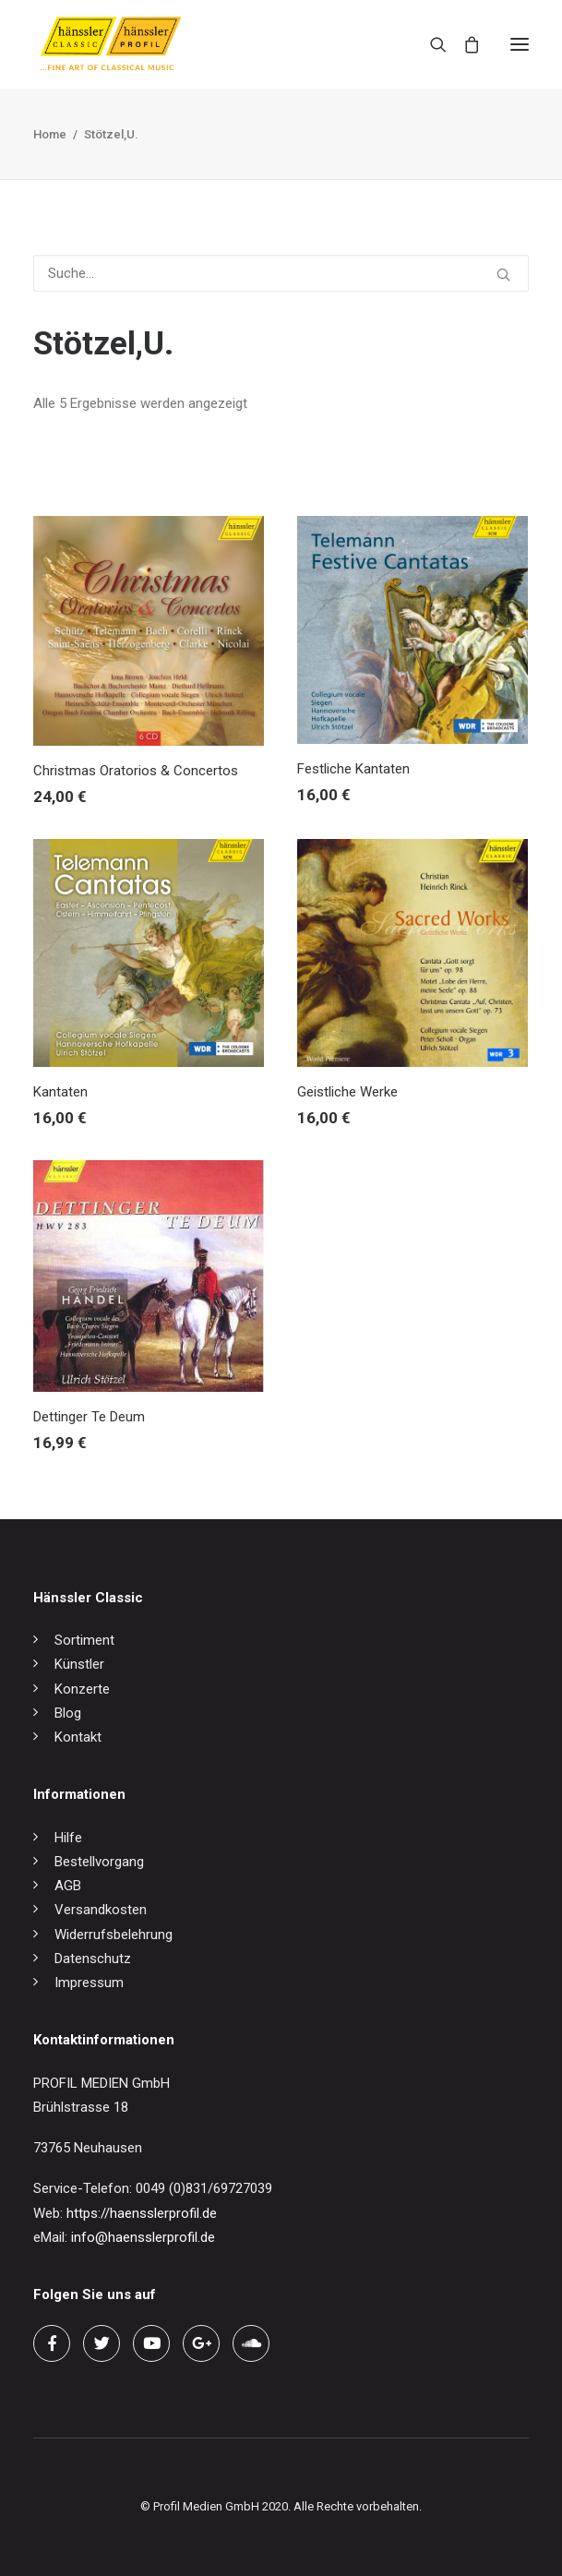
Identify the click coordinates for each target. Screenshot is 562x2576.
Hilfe (68, 1837)
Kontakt (78, 1737)
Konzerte (82, 1689)
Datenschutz (92, 1958)
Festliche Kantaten (353, 769)
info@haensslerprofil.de (143, 2237)
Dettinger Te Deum (89, 1416)
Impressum (89, 1982)
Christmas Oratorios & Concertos (135, 770)
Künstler (79, 1664)
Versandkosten (100, 1909)
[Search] (430, 44)
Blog (67, 1713)
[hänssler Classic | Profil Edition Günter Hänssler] (110, 44)
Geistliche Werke (347, 1092)
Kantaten (60, 1092)
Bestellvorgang (99, 1861)
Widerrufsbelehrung (113, 1934)
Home (49, 134)
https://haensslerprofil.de (141, 2213)
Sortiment (84, 1640)
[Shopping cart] (463, 44)
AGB (67, 1885)
